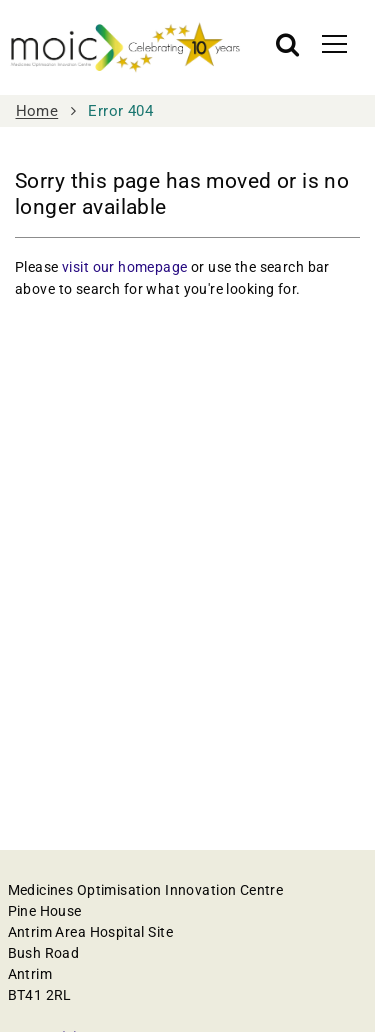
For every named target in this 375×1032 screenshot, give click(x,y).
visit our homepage (125, 267)
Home (37, 111)
